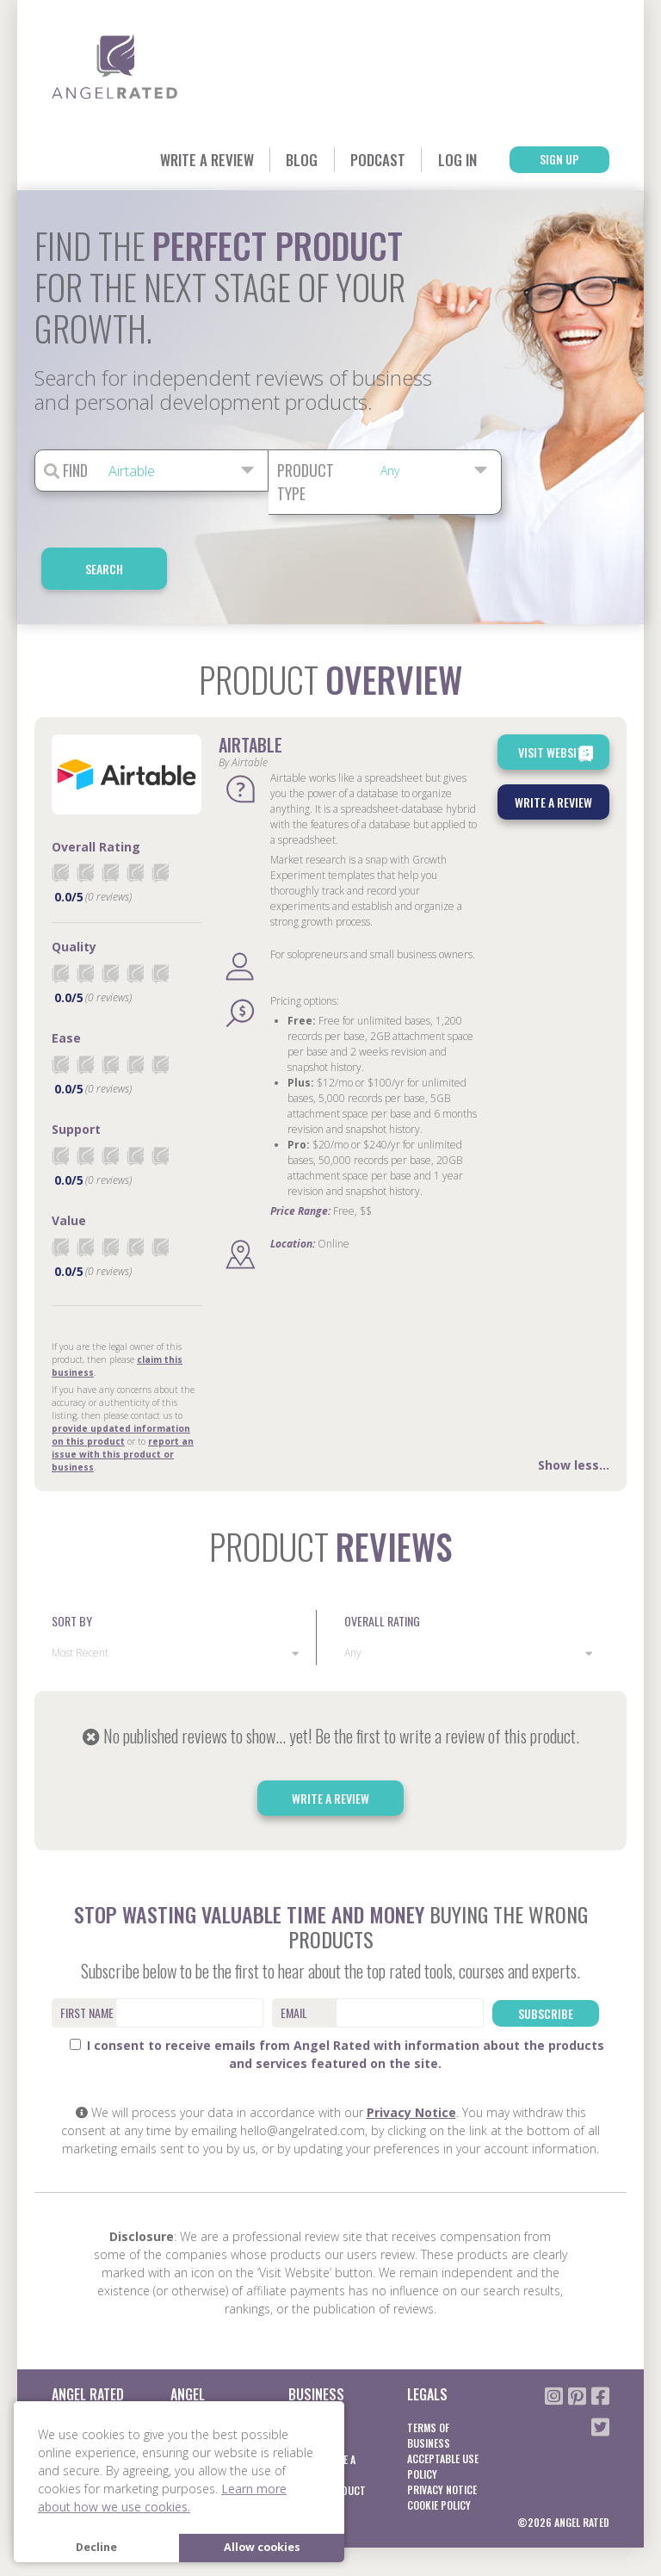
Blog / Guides (83, 2385)
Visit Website (557, 697)
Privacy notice (442, 2431)
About (66, 2369)
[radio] (60, 816)
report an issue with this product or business (123, 1396)
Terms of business (428, 2377)
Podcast (362, 159)
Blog (281, 159)
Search (569, 471)
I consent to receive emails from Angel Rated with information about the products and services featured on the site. (337, 1996)
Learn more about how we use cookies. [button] (162, 2497)
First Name (87, 1955)
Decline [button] (96, 2547)
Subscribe (545, 1954)
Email (294, 1955)
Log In (446, 159)
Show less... (573, 1407)
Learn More (196, 2387)
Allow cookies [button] (262, 2547)
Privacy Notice (411, 2055)
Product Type (305, 482)
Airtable (250, 688)
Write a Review (180, 159)
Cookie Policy (439, 2447)
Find (66, 471)
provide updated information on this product (121, 1377)
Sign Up (555, 160)
